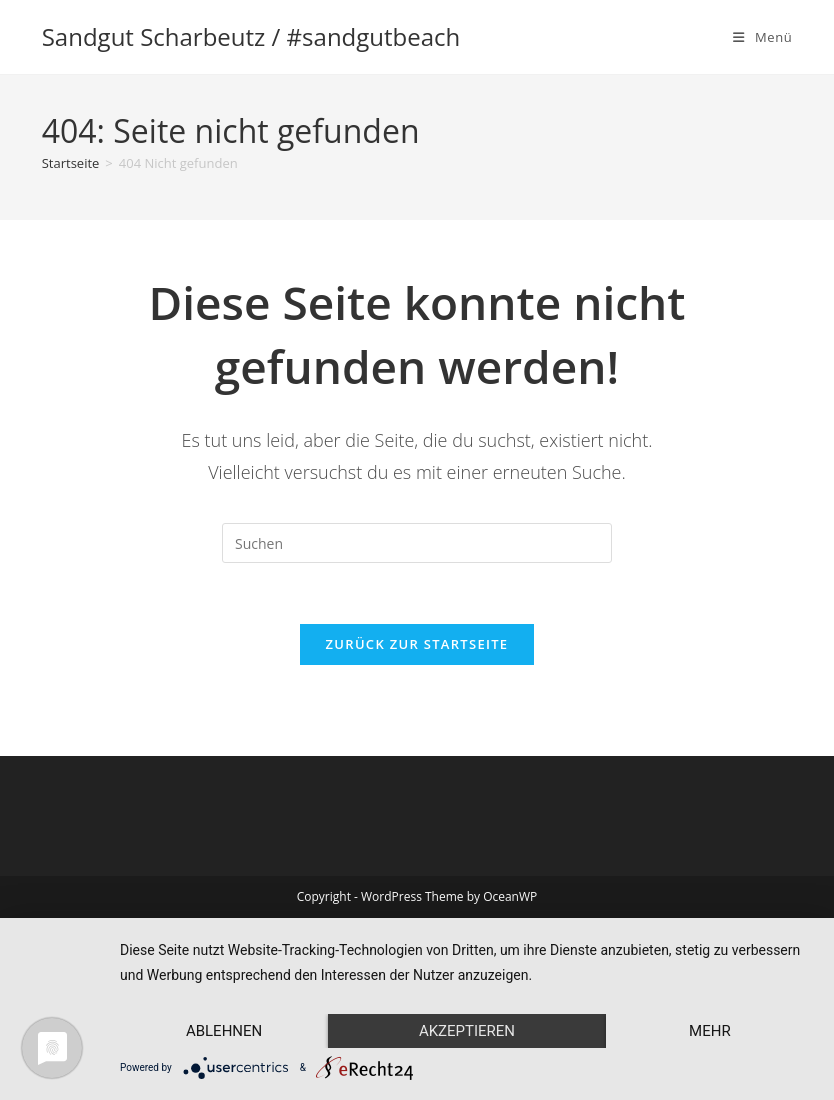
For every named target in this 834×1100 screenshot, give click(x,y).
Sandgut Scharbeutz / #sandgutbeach (251, 36)
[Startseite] (71, 163)
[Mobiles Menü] (762, 37)
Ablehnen (224, 1031)
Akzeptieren (467, 1031)
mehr (710, 1031)
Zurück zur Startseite (417, 644)
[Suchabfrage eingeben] (417, 543)
